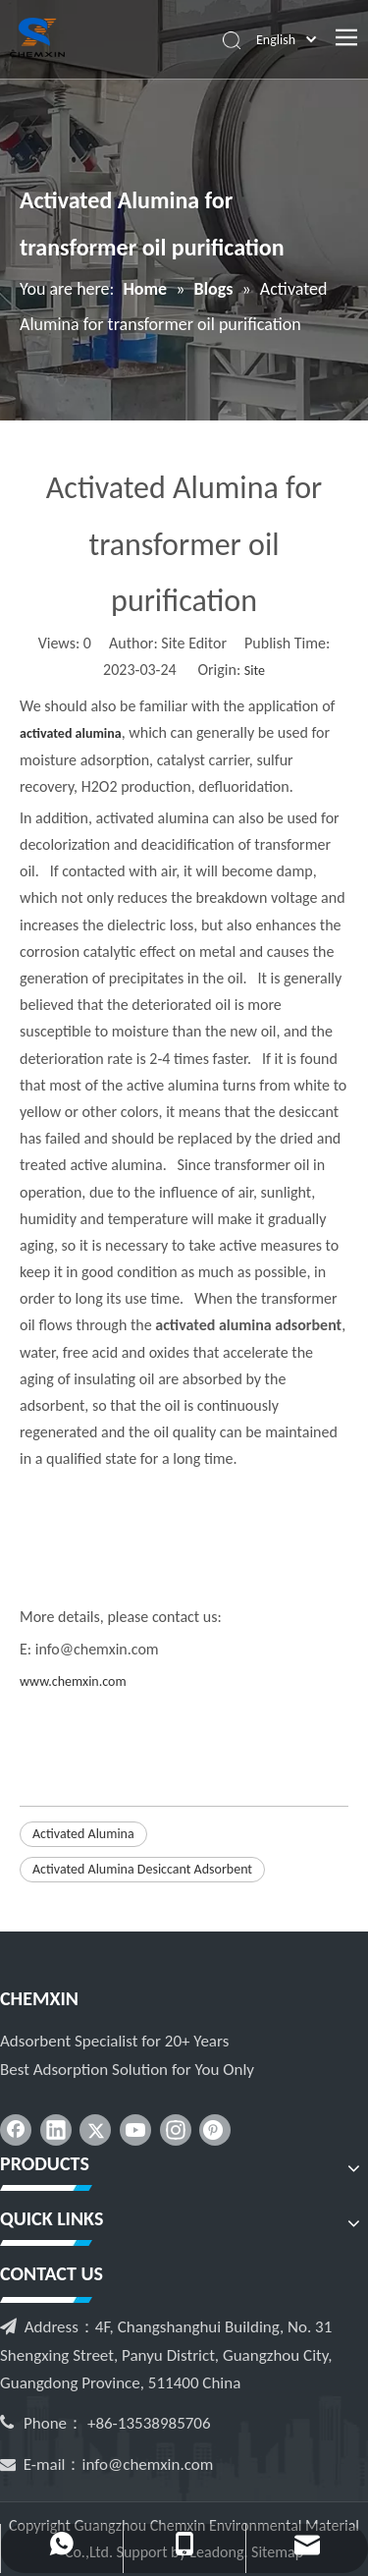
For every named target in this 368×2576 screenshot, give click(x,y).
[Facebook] (15, 2130)
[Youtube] (135, 2130)
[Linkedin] (56, 2130)
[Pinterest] (215, 2130)
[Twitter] (95, 2130)
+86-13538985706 (149, 2423)
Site (254, 670)
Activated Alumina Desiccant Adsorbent (142, 1869)
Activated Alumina (83, 1833)
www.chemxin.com (73, 1681)
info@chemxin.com (148, 2464)
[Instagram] (175, 2130)
